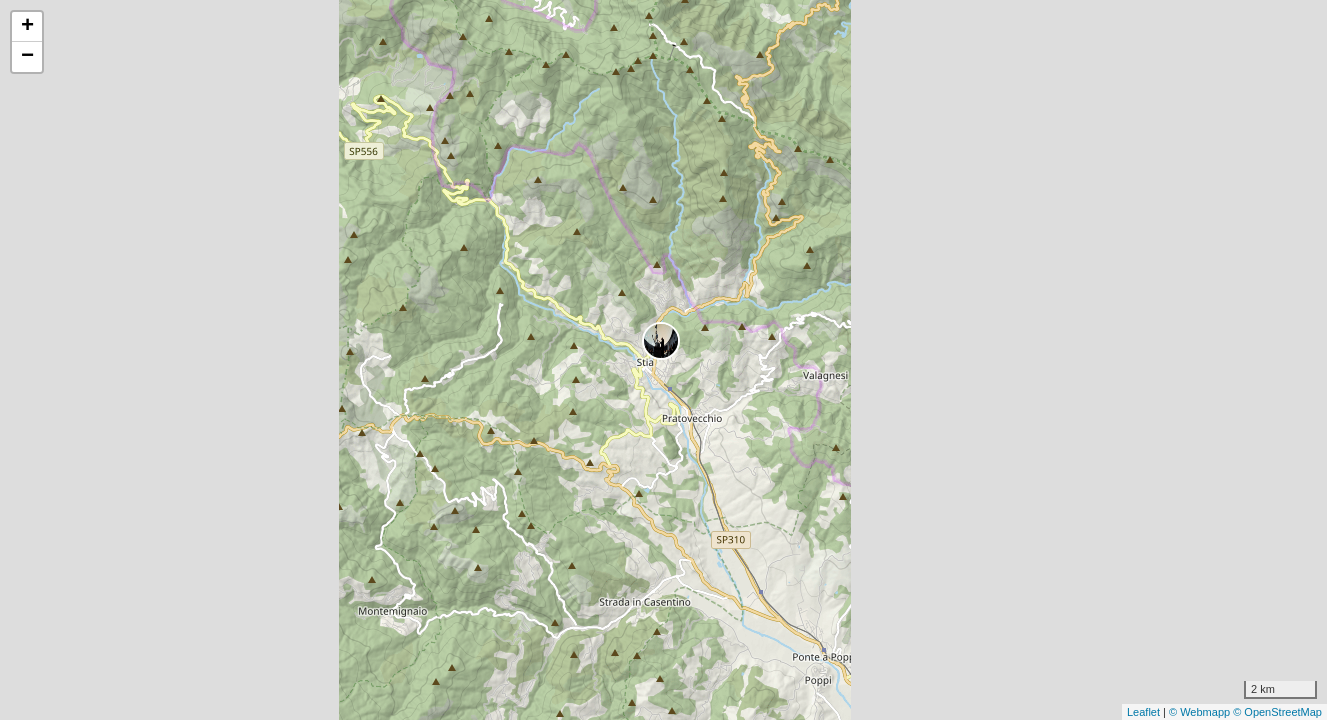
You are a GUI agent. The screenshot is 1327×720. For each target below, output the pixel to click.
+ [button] (27, 27)
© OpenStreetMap (1277, 712)
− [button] (27, 57)
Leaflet (1143, 712)
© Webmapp (1201, 712)
